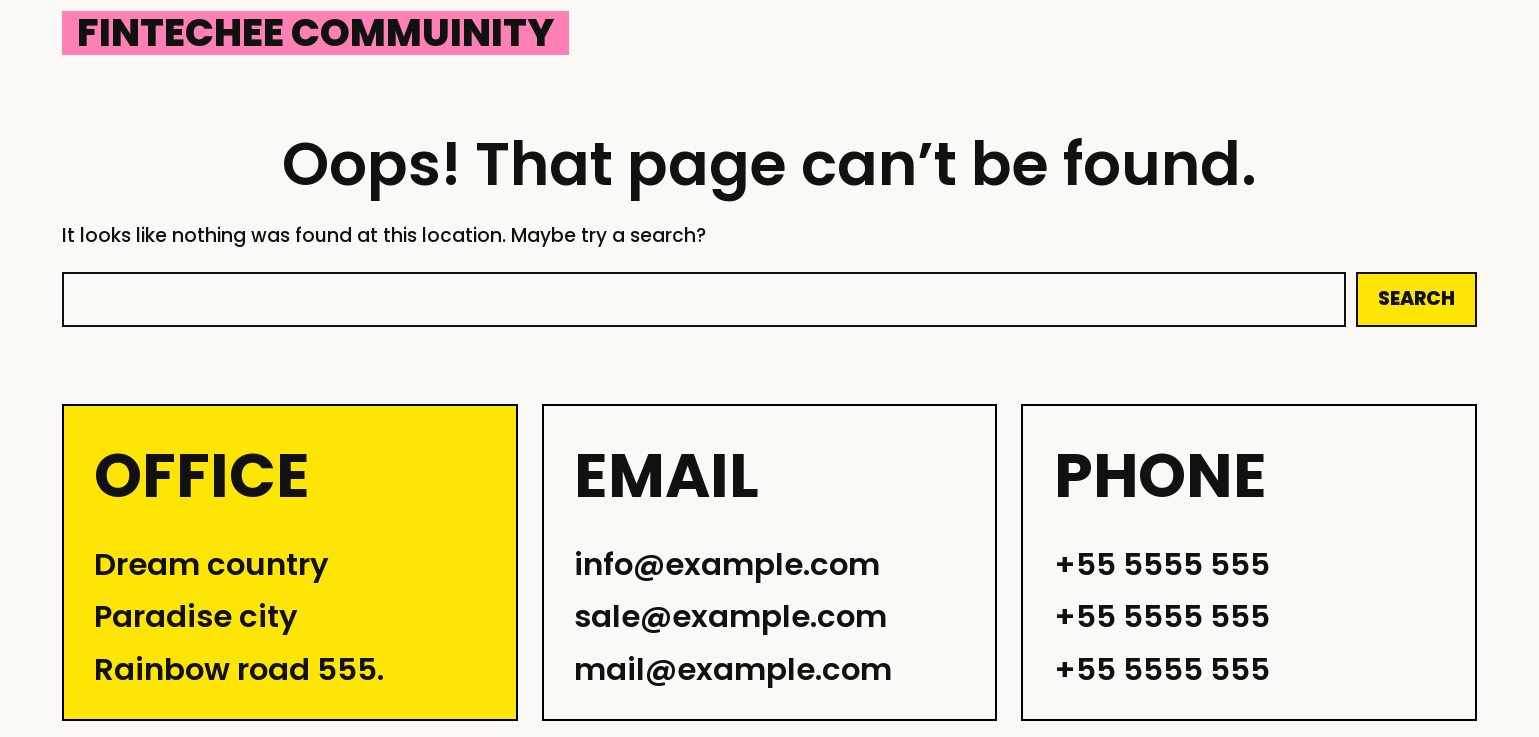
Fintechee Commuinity (315, 33)
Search (1416, 298)
